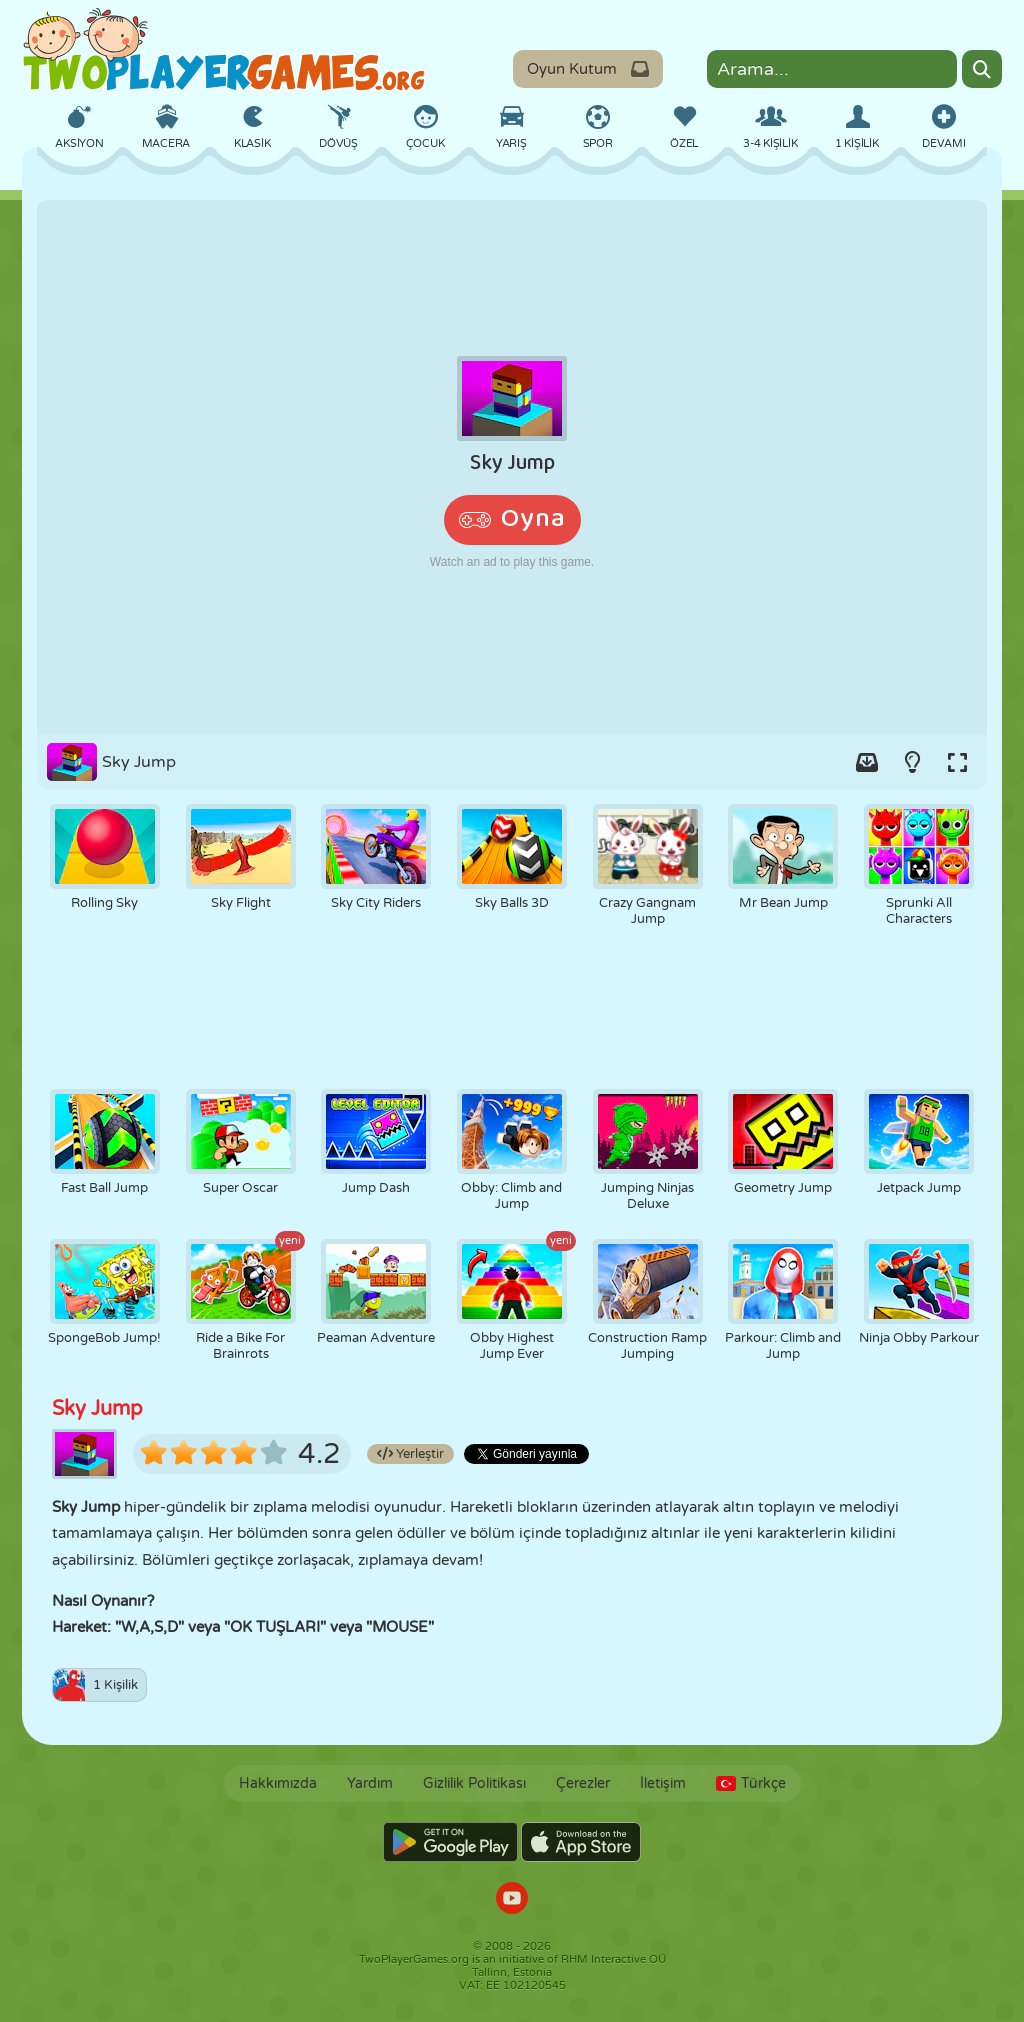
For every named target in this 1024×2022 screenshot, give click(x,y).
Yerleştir (410, 1454)
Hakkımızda (278, 1783)
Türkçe (751, 1783)
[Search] (982, 69)
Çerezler (583, 1783)
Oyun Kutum (588, 69)
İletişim (663, 1783)
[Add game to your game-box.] (867, 762)
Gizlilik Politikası (474, 1783)
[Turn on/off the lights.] (912, 762)
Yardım (370, 1783)
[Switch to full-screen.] (957, 762)
